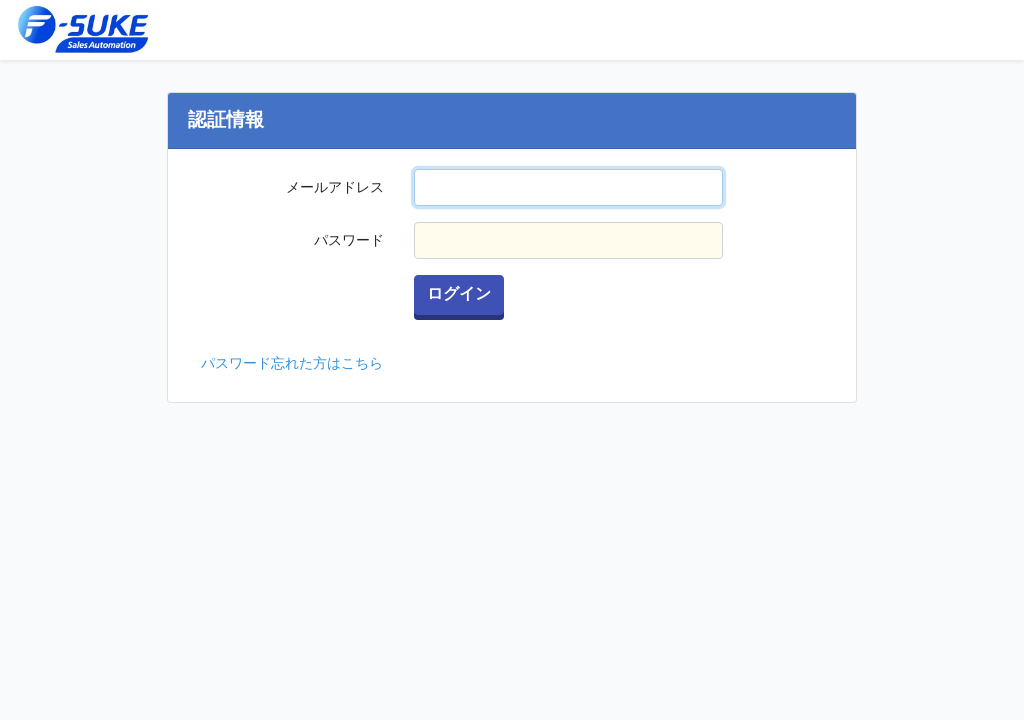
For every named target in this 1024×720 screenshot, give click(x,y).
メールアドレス (335, 187)
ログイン (459, 294)
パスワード (349, 240)
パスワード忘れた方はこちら (292, 363)
